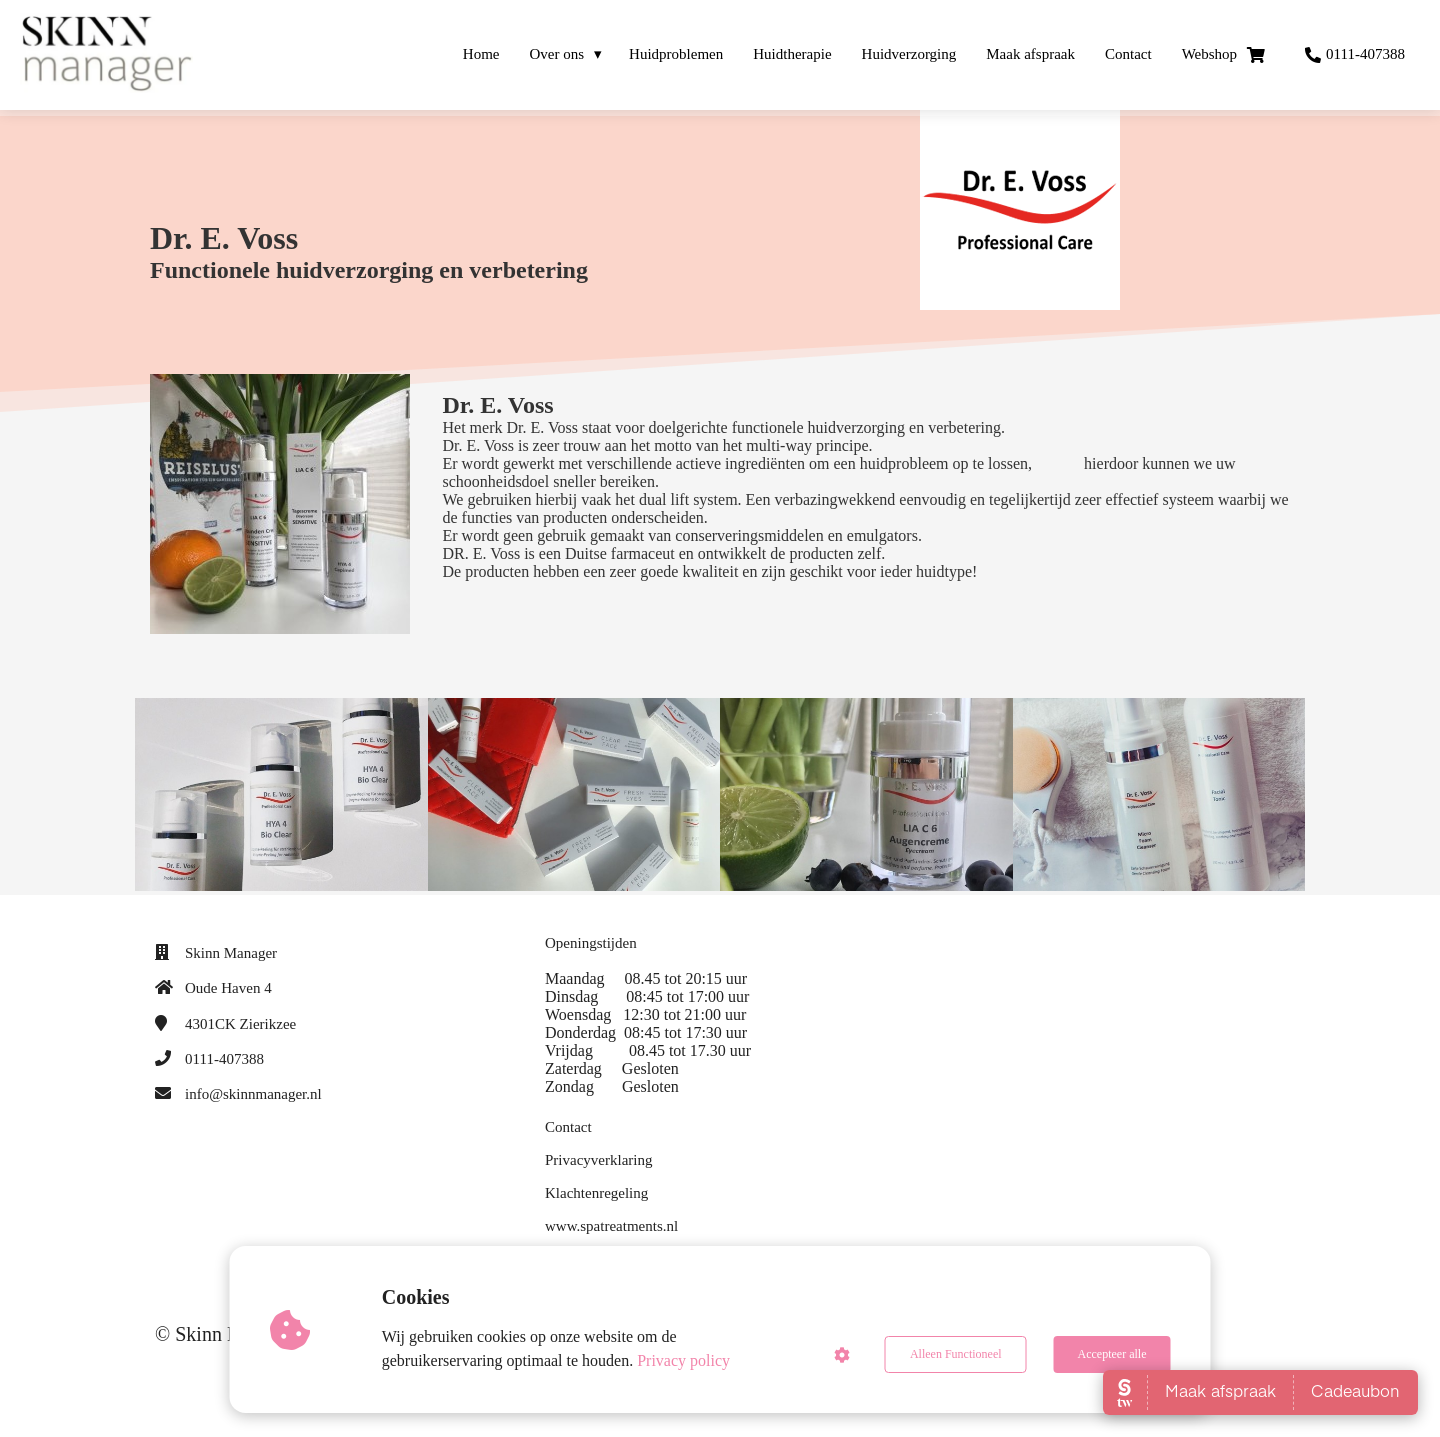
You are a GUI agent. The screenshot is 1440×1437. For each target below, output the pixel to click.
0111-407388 (224, 1059)
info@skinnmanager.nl (253, 1094)
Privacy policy (683, 1360)
